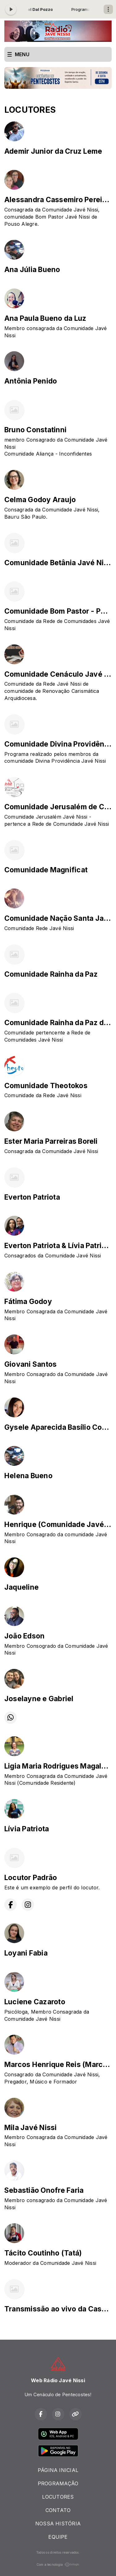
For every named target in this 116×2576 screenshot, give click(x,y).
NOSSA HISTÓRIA (58, 2523)
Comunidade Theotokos (46, 1085)
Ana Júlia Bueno (32, 269)
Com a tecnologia (58, 2564)
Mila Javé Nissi (30, 2127)
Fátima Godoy (28, 1301)
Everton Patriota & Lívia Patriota (58, 1245)
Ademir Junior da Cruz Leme (53, 151)
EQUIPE (57, 2537)
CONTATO (58, 2510)
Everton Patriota (32, 1197)
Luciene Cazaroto (34, 2001)
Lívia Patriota (26, 1828)
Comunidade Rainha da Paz (51, 974)
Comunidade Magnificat (46, 869)
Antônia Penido (30, 381)
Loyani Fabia (26, 1953)
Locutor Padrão (30, 1877)
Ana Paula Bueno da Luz (45, 318)
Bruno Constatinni (35, 429)
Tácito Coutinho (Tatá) (43, 2253)
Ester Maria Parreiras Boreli (51, 1141)
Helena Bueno (28, 1475)
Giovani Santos (30, 1364)
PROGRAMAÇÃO (58, 2483)
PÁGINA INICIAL (58, 2470)
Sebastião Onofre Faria (44, 2190)
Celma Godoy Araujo (40, 499)
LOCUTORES (58, 2497)
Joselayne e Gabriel (39, 1698)
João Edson (24, 1636)
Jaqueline (21, 1587)
